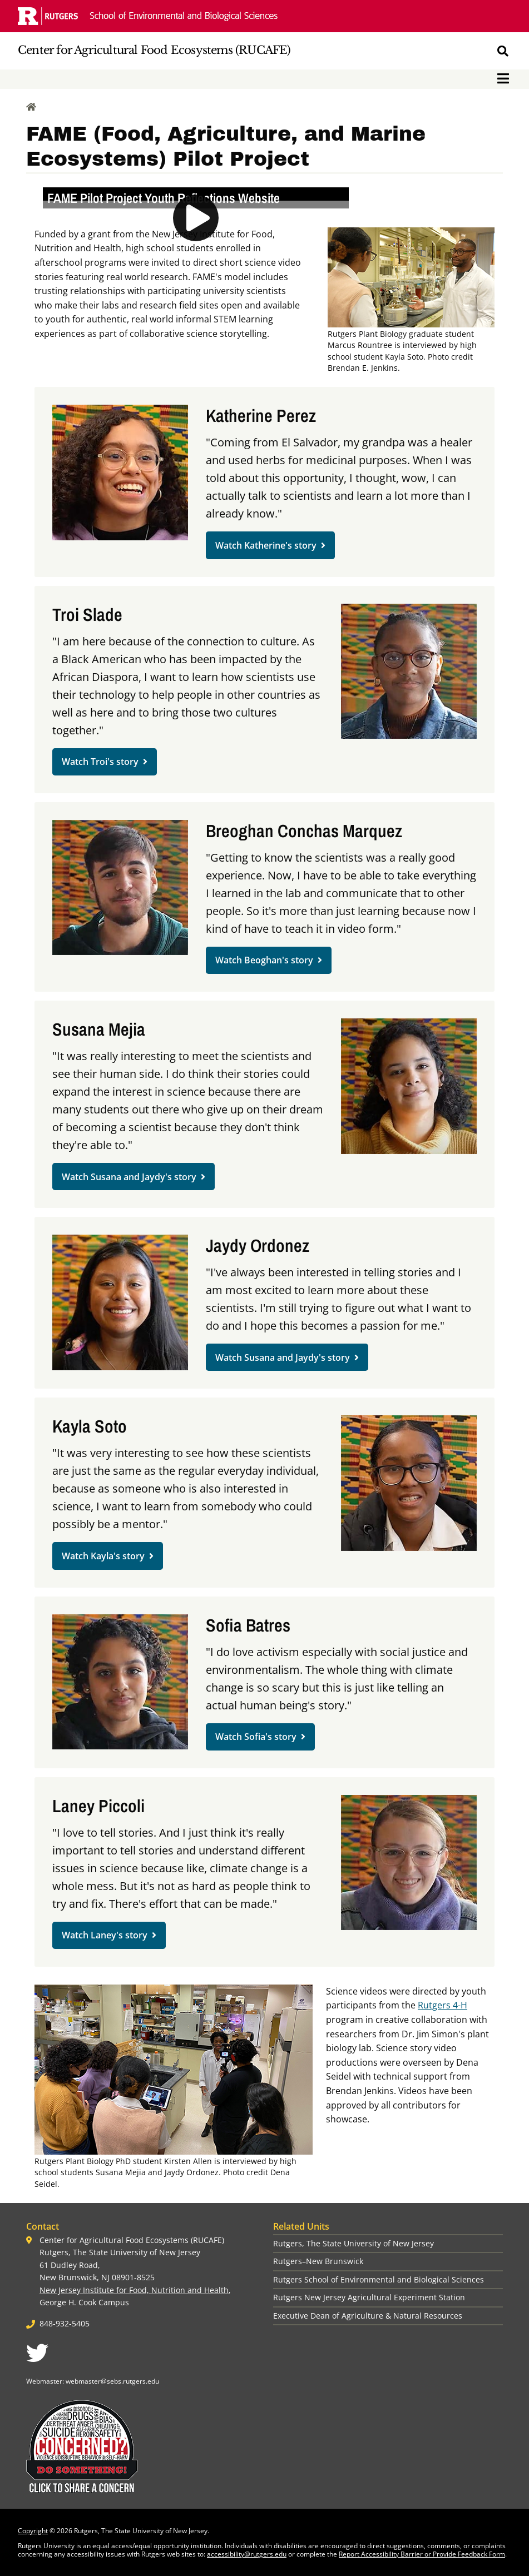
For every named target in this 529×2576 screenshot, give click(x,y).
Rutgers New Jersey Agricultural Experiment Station (369, 2297)
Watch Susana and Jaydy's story (129, 1177)
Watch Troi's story (100, 761)
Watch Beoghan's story (264, 960)
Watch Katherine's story (266, 545)
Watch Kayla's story (103, 1556)
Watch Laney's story (104, 1935)
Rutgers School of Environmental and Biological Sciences (378, 2279)
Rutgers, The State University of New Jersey (353, 2243)
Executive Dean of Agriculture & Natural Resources (367, 2315)
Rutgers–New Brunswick (318, 2261)
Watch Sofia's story (255, 1736)
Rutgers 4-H (442, 2005)
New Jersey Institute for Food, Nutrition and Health (134, 2290)
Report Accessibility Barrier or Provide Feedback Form (422, 2554)
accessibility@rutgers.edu (246, 2554)
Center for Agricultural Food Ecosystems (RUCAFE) (154, 50)
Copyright (33, 2530)
